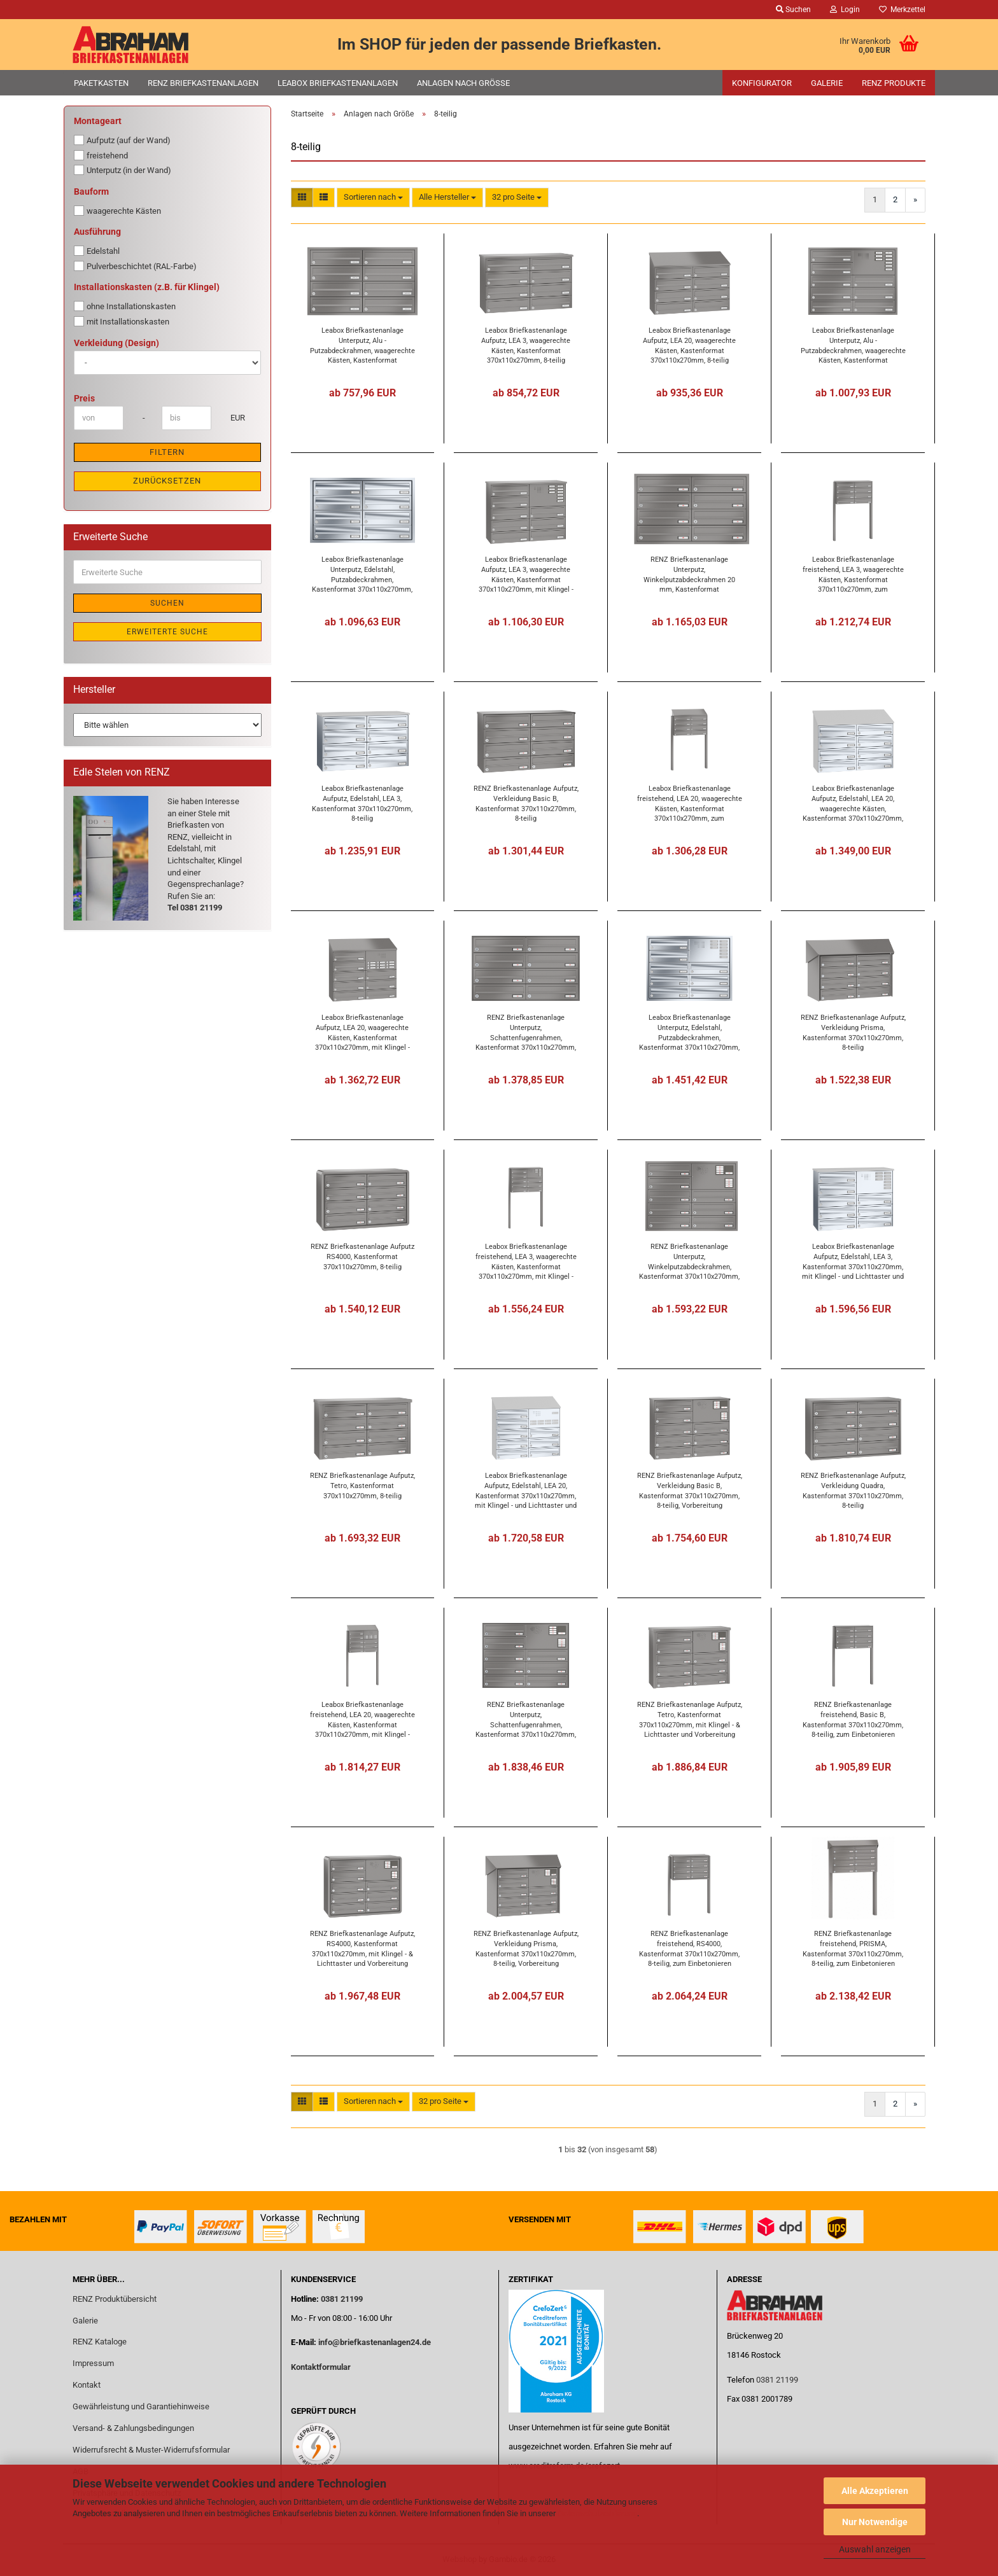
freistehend (101, 155)
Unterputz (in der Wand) (122, 170)
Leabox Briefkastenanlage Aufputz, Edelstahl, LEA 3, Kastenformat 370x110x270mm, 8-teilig (362, 803)
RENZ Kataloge (100, 2341)
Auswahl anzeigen (875, 2549)
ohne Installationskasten (125, 306)
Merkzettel (902, 9)
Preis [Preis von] (84, 398)
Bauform (91, 191)
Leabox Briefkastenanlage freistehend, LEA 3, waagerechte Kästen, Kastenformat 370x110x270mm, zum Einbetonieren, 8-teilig (853, 574)
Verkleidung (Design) (116, 342)
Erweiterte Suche (167, 631)
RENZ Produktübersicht (115, 2299)
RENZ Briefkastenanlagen (203, 83)
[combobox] (373, 197)
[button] (302, 197)
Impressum (93, 2363)
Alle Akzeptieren (874, 2491)
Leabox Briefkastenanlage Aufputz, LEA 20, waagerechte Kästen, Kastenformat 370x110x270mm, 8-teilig (689, 345)
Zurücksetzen (167, 480)
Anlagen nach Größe (463, 83)
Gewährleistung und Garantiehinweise (142, 2406)
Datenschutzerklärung (597, 2513)
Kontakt (87, 2385)
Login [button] (845, 9)
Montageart (98, 120)
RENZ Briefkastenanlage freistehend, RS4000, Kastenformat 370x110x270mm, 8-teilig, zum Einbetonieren (689, 1948)
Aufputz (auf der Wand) (122, 140)
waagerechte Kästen (117, 210)
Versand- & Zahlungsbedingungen (133, 2428)
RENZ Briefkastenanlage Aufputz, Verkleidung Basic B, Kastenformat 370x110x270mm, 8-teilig (526, 803)
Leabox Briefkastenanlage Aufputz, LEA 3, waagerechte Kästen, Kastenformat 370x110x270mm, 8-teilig (525, 345)
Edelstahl (97, 251)
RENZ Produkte (893, 83)
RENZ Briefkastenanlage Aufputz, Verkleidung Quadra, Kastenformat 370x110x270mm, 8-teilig (853, 1490)
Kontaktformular (321, 2367)
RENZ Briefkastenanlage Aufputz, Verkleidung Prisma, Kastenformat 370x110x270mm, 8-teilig (853, 1032)
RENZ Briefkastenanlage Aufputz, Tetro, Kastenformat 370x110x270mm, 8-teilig (362, 1486)
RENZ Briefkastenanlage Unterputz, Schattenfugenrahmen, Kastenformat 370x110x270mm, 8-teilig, (525, 1032)
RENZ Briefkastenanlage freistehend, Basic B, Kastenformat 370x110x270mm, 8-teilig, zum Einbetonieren (853, 1719)
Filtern (167, 452)
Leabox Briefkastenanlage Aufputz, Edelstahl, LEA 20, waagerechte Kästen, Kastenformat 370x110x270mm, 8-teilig (853, 803)
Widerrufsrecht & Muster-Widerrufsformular (151, 2449)
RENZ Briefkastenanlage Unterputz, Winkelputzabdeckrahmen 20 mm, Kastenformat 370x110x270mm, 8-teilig (689, 574)
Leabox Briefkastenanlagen (338, 83)
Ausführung (97, 231)
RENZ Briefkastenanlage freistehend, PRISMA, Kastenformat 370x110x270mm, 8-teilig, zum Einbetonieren (853, 1948)
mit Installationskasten (121, 321)
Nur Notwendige (875, 2522)
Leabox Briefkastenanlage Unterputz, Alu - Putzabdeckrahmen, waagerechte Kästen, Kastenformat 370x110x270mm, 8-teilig (362, 345)
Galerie (827, 83)
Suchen (167, 603)
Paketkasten (101, 83)
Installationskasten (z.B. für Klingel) (147, 286)
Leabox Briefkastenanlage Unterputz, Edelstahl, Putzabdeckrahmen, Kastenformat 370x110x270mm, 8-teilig (362, 574)
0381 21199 (341, 2299)
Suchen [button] (793, 9)
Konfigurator (762, 83)
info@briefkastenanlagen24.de (374, 2342)
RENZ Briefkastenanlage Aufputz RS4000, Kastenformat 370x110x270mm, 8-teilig (362, 1257)
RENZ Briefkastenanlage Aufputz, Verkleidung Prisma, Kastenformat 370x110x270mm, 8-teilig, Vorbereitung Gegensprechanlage (526, 1948)
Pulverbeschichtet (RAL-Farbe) (135, 266)
